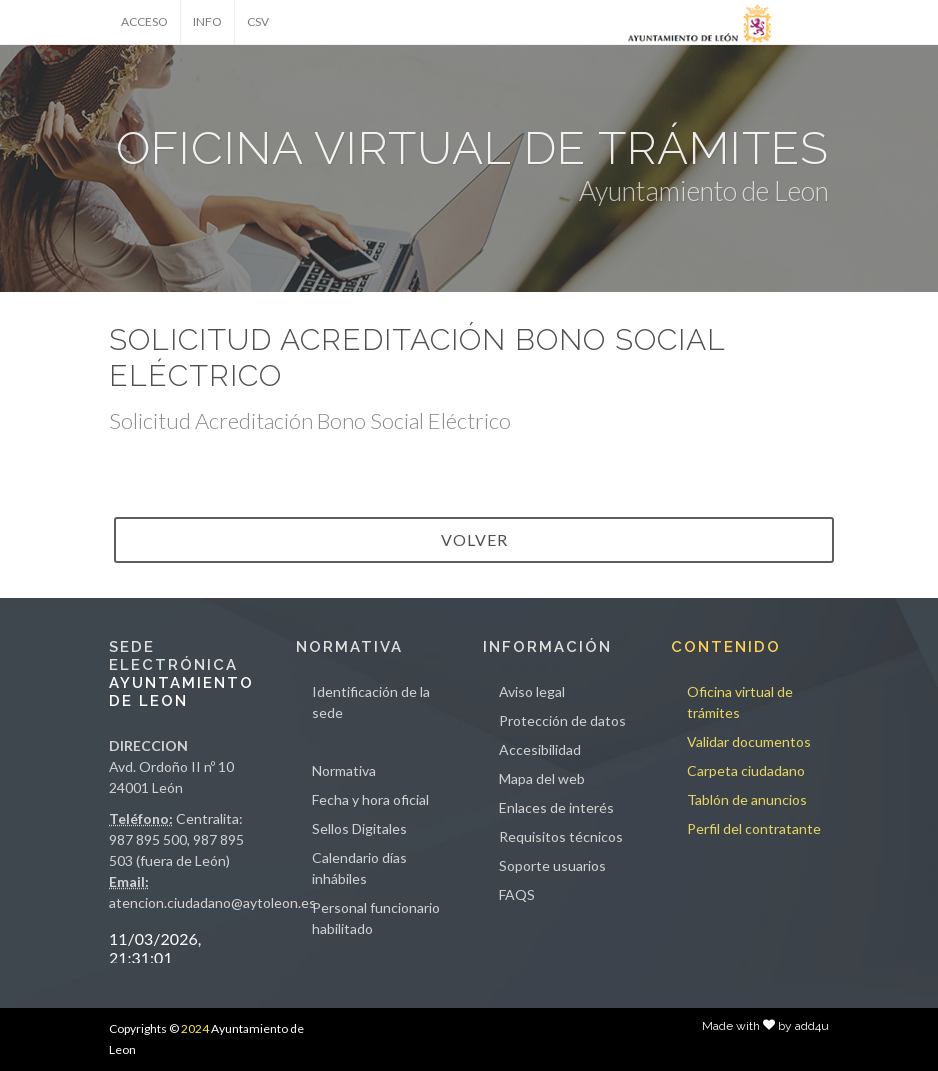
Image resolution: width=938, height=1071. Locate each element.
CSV (258, 21)
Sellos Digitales (359, 828)
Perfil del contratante (754, 828)
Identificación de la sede (371, 702)
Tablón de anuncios (747, 799)
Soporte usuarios (552, 865)
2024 (195, 1028)
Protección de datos (562, 720)
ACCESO (144, 21)
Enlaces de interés (556, 807)
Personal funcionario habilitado (376, 918)
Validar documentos (749, 741)
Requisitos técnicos (561, 836)
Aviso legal (532, 691)
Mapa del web (542, 778)
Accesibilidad (540, 749)
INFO (207, 21)
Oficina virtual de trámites (740, 702)
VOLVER (474, 539)
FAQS (517, 894)
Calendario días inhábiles (359, 868)
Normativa (344, 770)
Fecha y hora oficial (370, 799)
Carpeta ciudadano (746, 770)
